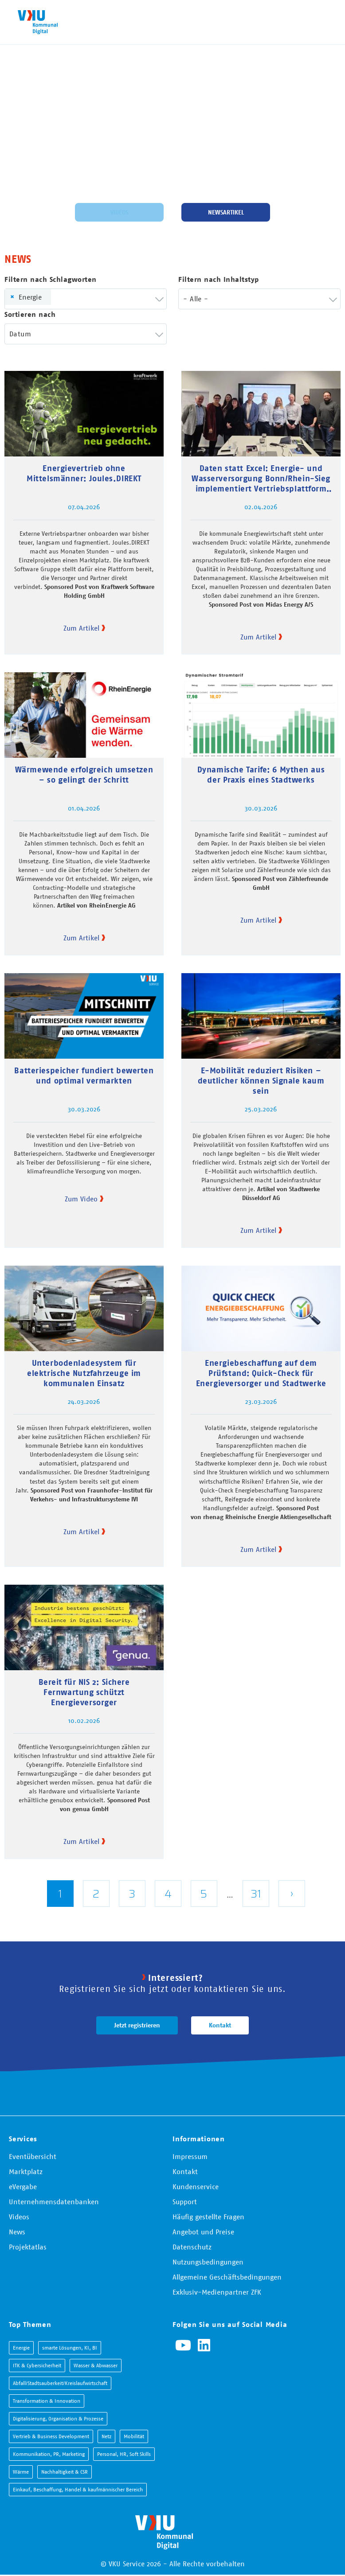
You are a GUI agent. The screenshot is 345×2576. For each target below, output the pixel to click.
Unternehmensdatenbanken (54, 2201)
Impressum (190, 2156)
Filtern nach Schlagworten (50, 279)
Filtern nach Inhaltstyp (218, 279)
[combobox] (85, 298)
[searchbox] (68, 299)
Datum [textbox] (20, 333)
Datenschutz (192, 2246)
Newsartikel (226, 212)
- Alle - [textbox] (195, 298)
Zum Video (81, 1198)
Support (184, 2201)
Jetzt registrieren (137, 2025)
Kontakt (220, 2025)
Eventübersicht (32, 2156)
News (17, 2231)
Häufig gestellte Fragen (208, 2216)
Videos (119, 212)
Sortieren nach (29, 314)
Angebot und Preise (203, 2231)
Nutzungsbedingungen (207, 2261)
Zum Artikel (81, 628)
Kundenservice (195, 2186)
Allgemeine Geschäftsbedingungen (227, 2276)
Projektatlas (28, 2246)
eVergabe (23, 2186)
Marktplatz (26, 2171)
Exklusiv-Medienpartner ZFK (216, 2292)
